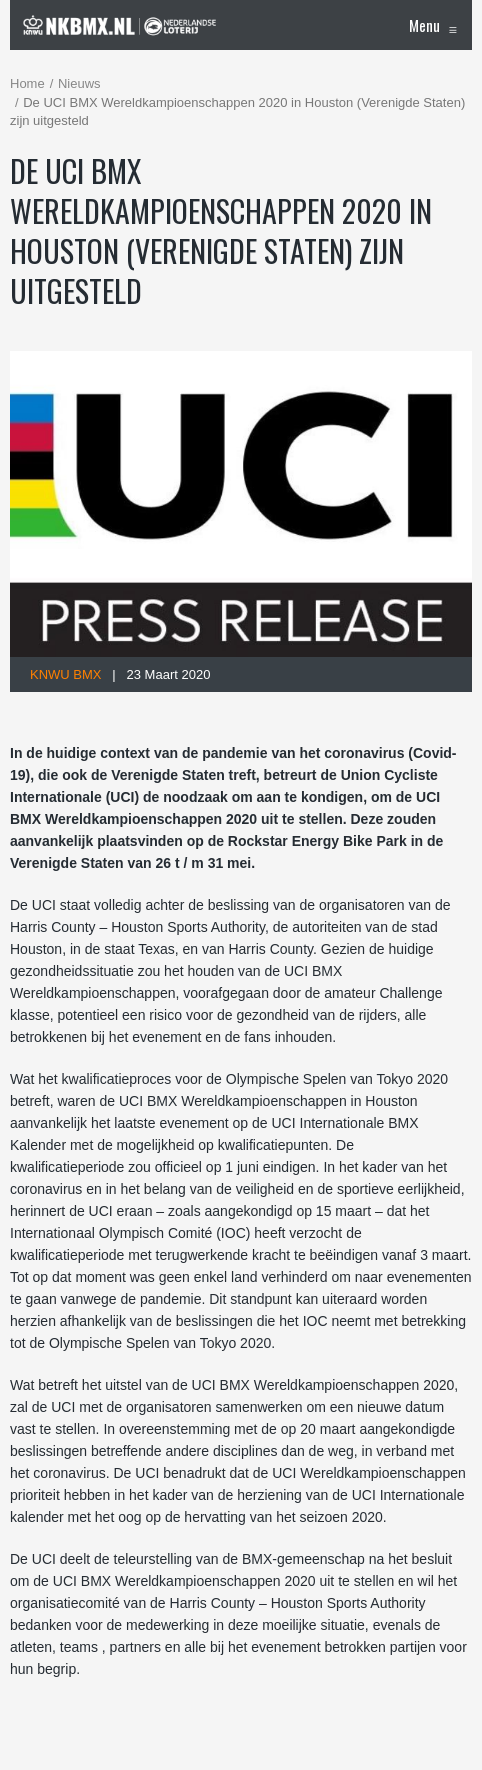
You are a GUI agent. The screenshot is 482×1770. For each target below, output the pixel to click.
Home (27, 83)
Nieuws (79, 83)
